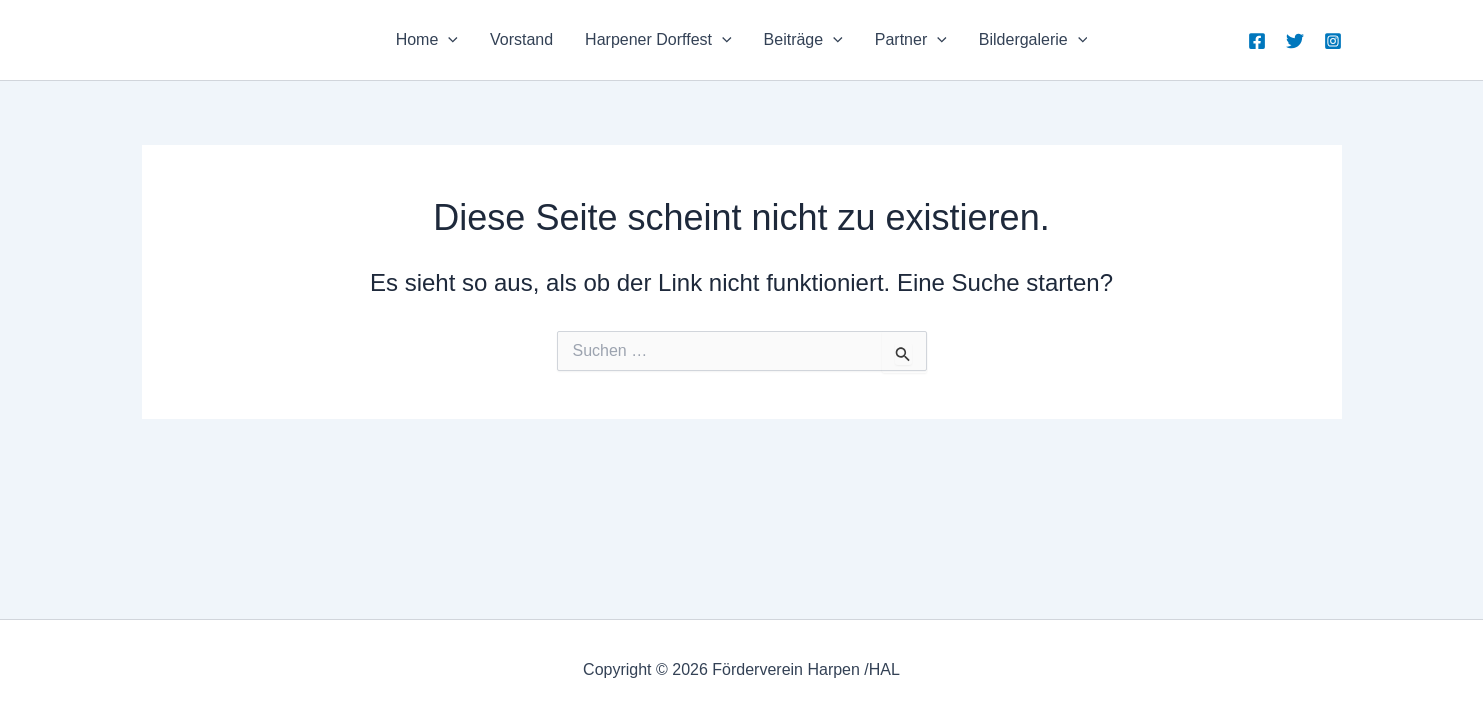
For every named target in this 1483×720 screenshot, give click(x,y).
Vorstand (521, 39)
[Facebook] (1257, 41)
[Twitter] (1295, 41)
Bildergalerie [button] (1033, 40)
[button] (448, 40)
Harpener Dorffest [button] (658, 40)
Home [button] (427, 40)
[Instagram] (1333, 41)
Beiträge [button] (803, 40)
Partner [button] (911, 40)
